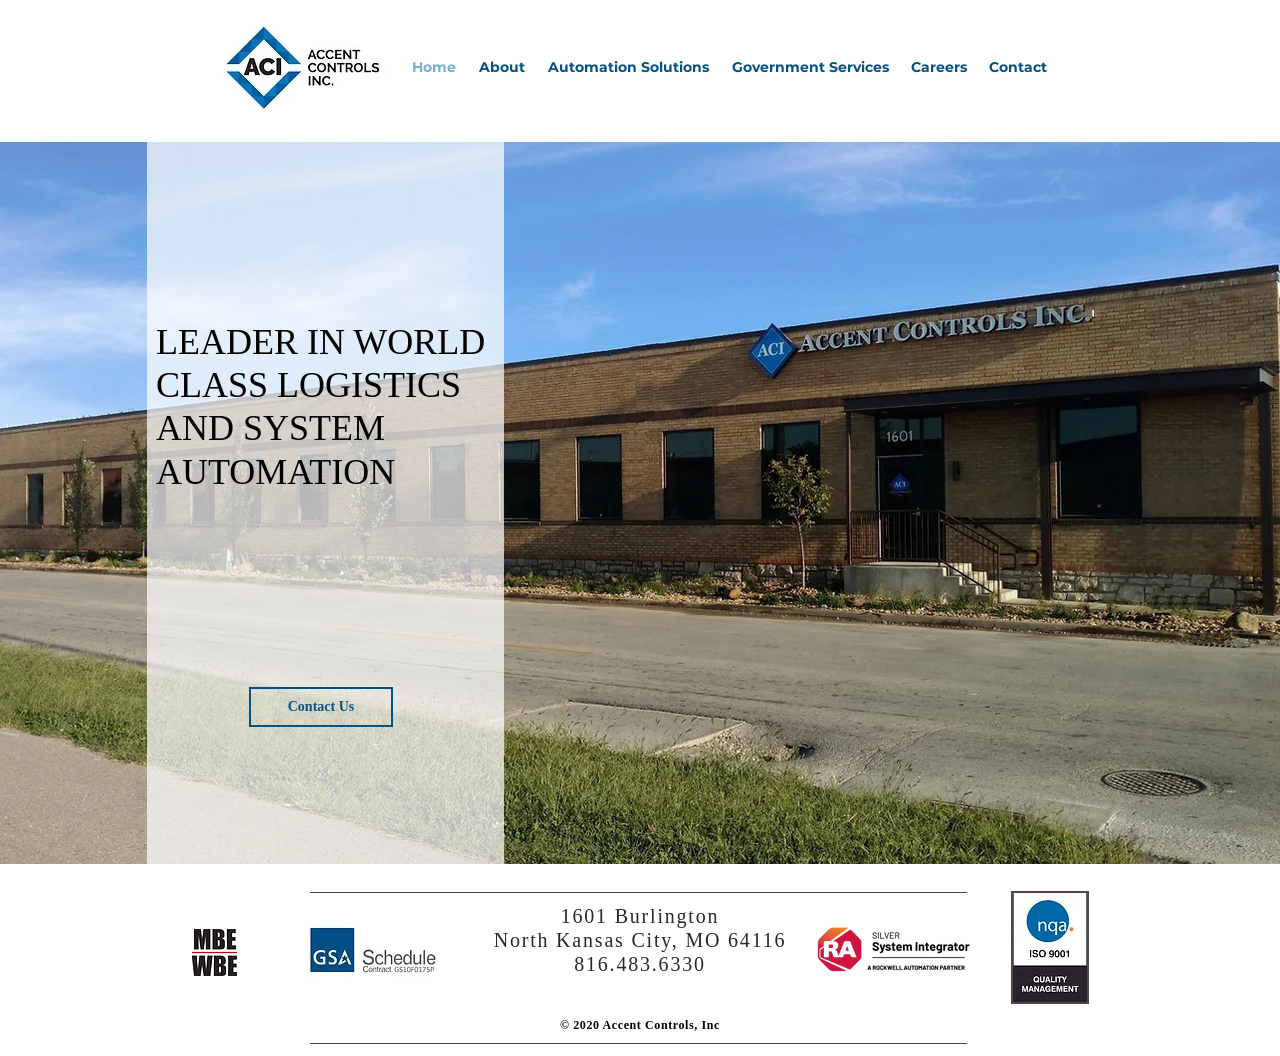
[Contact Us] (321, 707)
